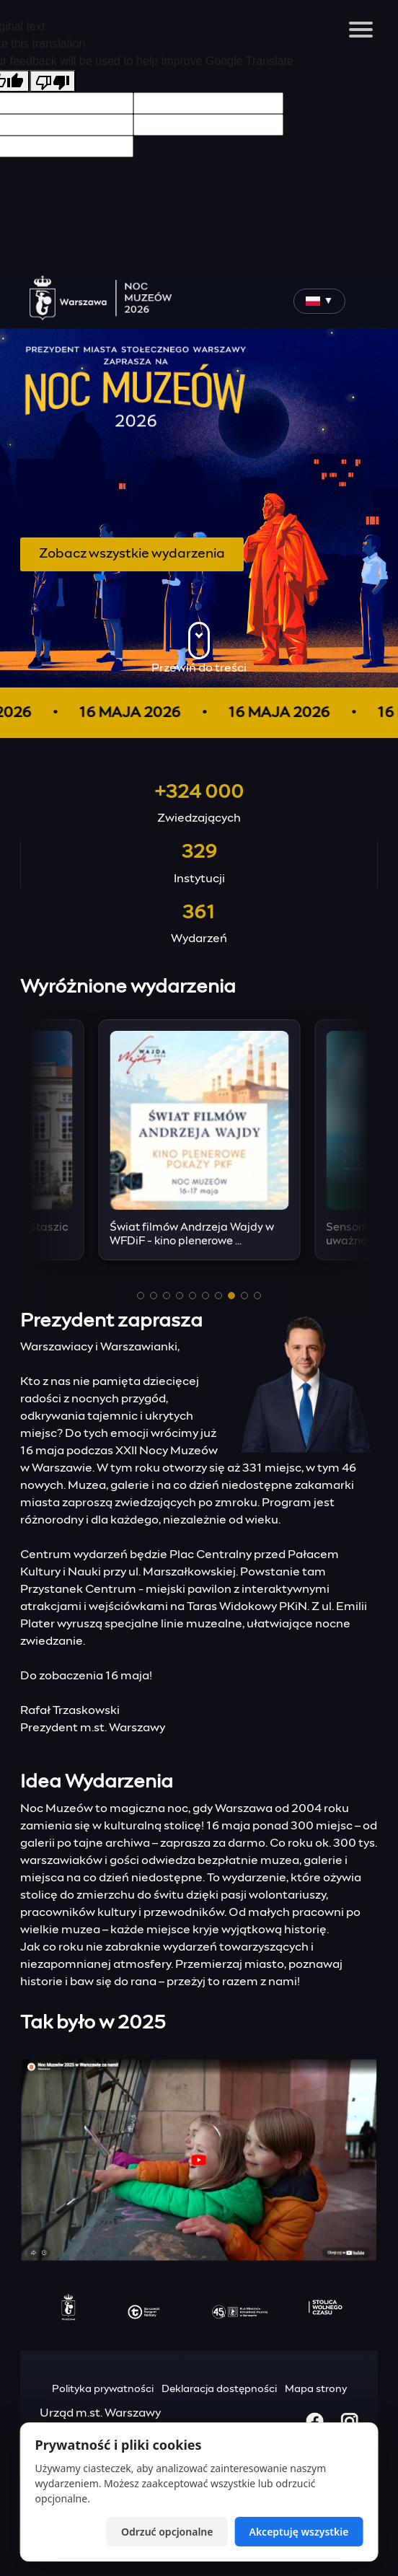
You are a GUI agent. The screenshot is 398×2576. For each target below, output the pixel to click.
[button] (140, 1295)
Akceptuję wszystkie (298, 2531)
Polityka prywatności (103, 2389)
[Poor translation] (53, 81)
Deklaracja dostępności (219, 2389)
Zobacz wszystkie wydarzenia (132, 554)
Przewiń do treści (199, 648)
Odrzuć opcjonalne (167, 2531)
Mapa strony (316, 2389)
